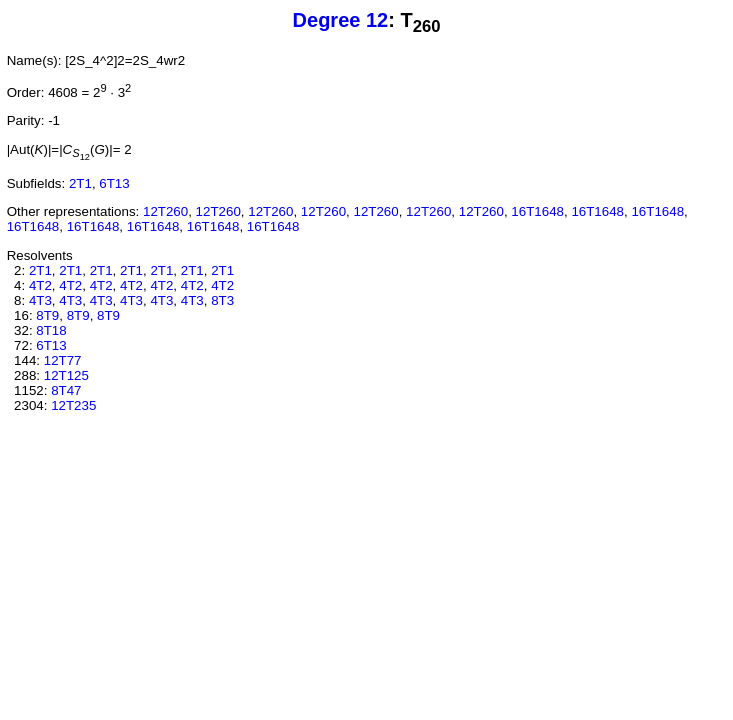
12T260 (165, 211)
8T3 (222, 300)
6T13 (114, 183)
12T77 (63, 360)
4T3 (40, 300)
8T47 (66, 390)
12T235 (73, 405)
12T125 (66, 375)
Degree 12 (341, 20)
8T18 (51, 330)
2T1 (80, 183)
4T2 (40, 285)
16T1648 (537, 211)
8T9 (47, 315)
